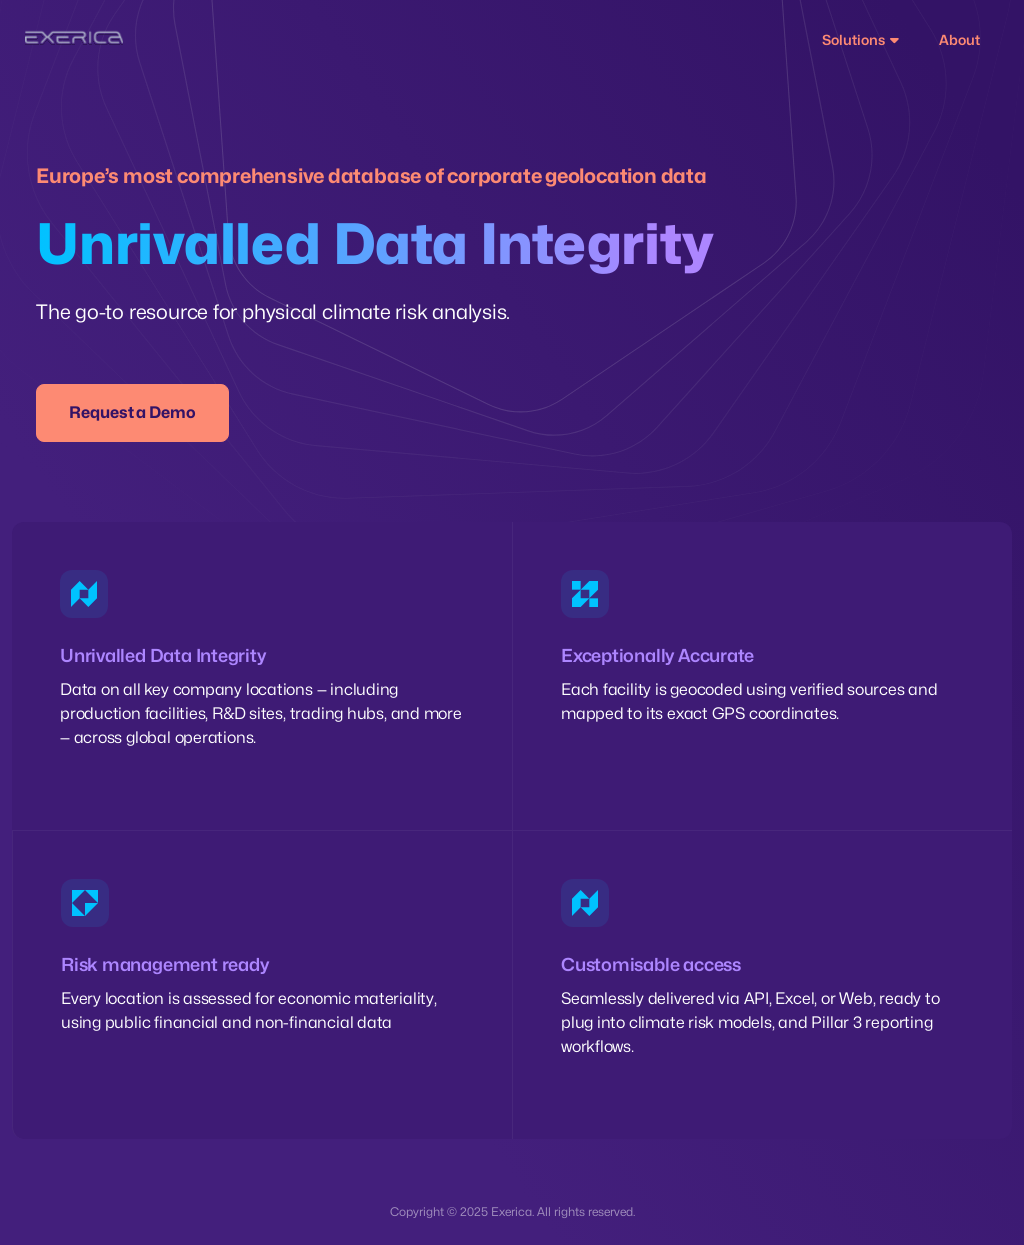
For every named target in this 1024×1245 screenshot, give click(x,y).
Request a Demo (132, 412)
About (959, 39)
